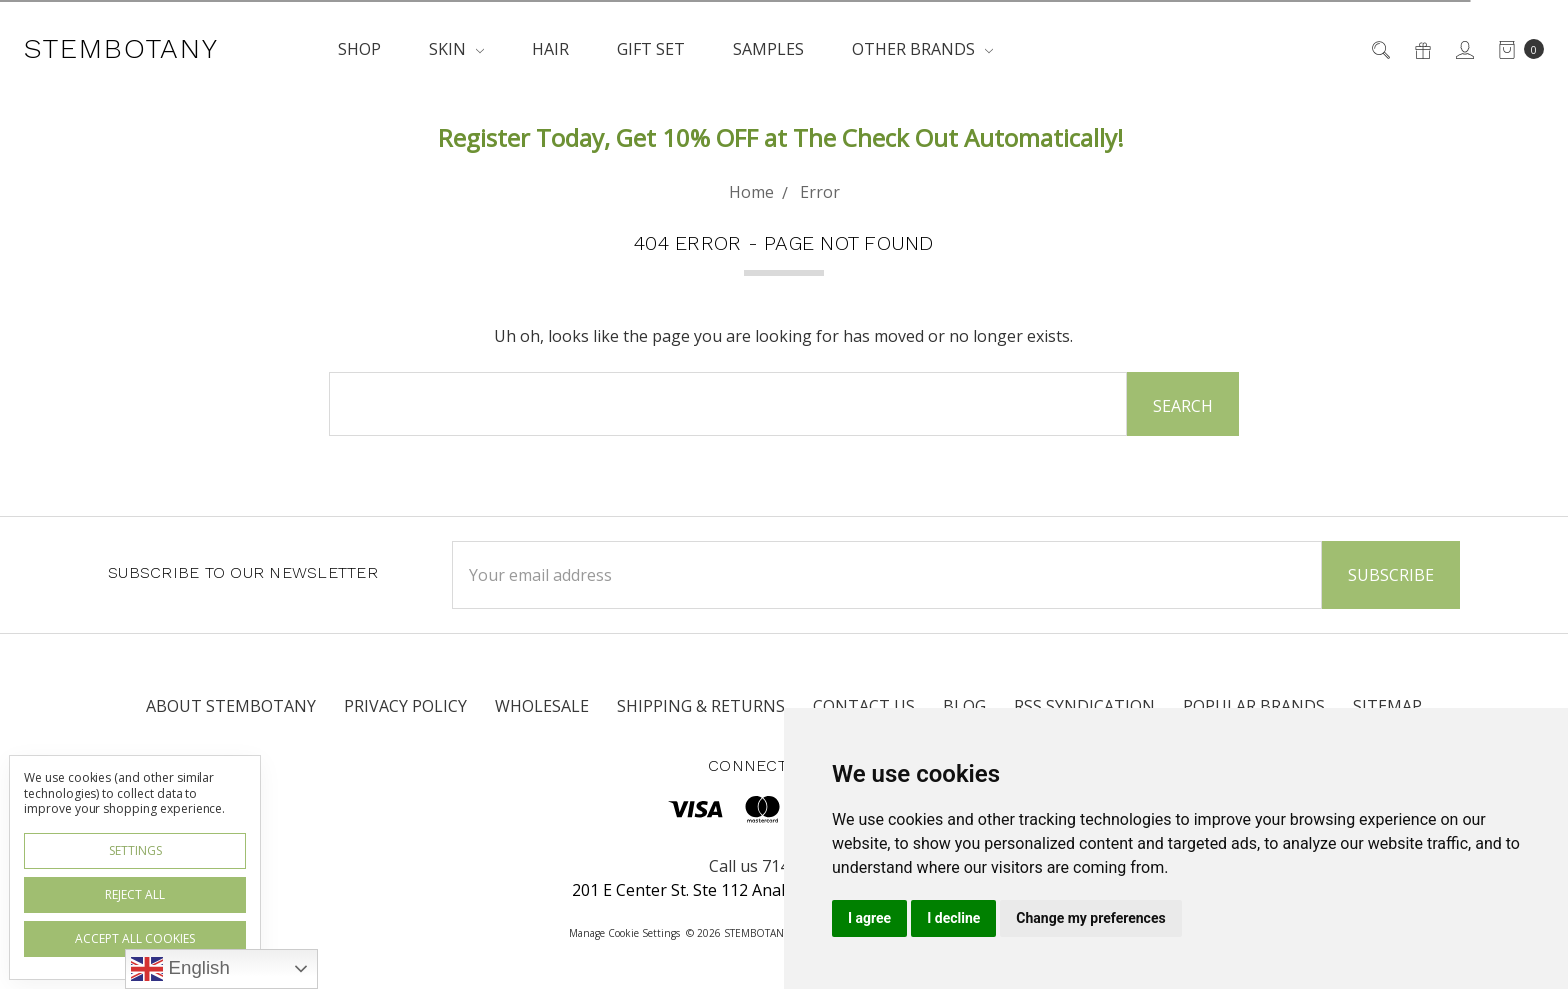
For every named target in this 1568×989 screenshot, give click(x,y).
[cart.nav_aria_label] (1515, 49)
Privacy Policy (405, 706)
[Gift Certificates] (1421, 49)
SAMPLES (768, 49)
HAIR (550, 49)
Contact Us (864, 706)
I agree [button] (869, 918)
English (180, 969)
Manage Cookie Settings (624, 933)
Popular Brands (1254, 706)
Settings (135, 850)
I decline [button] (953, 918)
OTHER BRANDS (922, 49)
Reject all (135, 894)
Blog (964, 706)
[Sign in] (1463, 49)
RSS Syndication (1084, 706)
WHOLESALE (542, 706)
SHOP (359, 49)
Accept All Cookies (135, 938)
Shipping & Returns (701, 706)
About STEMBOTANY (231, 706)
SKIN (456, 49)
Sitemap (1387, 706)
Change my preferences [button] (1090, 918)
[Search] (1379, 49)
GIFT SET (651, 49)
